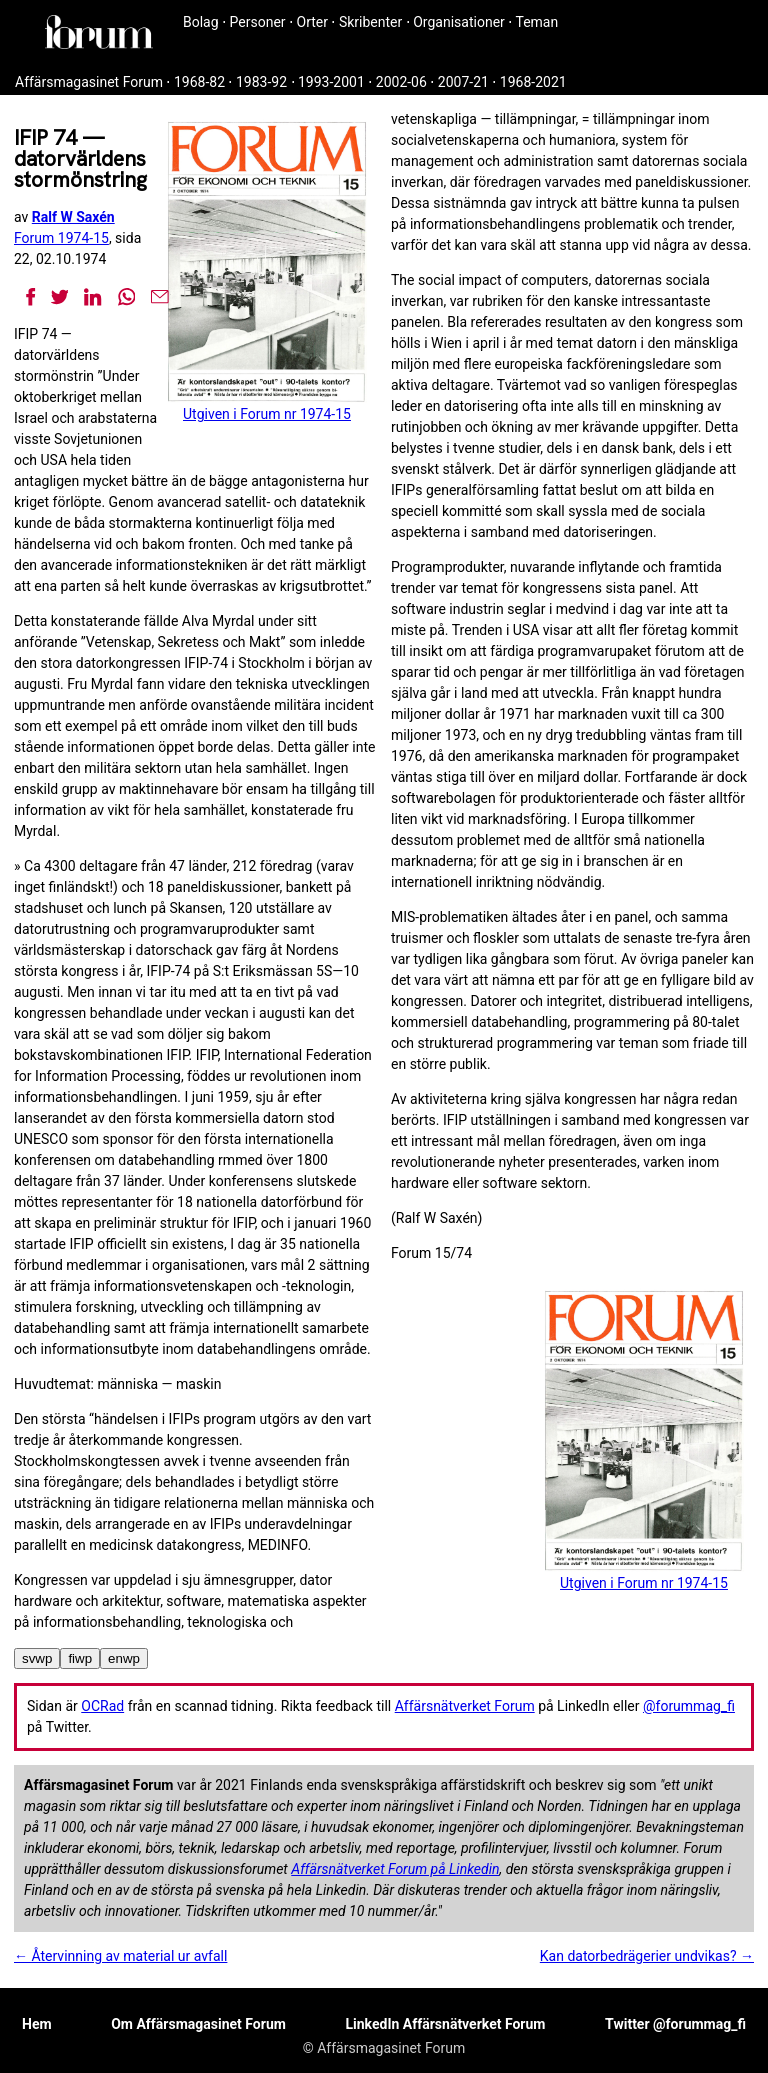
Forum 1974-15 (61, 238)
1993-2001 (331, 82)
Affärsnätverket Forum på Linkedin (395, 1869)
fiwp (80, 1658)
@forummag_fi (689, 1706)
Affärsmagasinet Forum (89, 82)
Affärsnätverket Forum (465, 1706)
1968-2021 (533, 82)
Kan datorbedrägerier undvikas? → (647, 1956)
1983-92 (261, 82)
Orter (312, 22)
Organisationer (459, 22)
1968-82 (199, 82)
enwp (124, 1658)
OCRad (102, 1706)
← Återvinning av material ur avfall (120, 1956)
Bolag (201, 22)
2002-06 (401, 82)
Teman (536, 22)
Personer (258, 22)
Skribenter (370, 22)
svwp (37, 1658)
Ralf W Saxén (73, 217)
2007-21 (463, 82)
